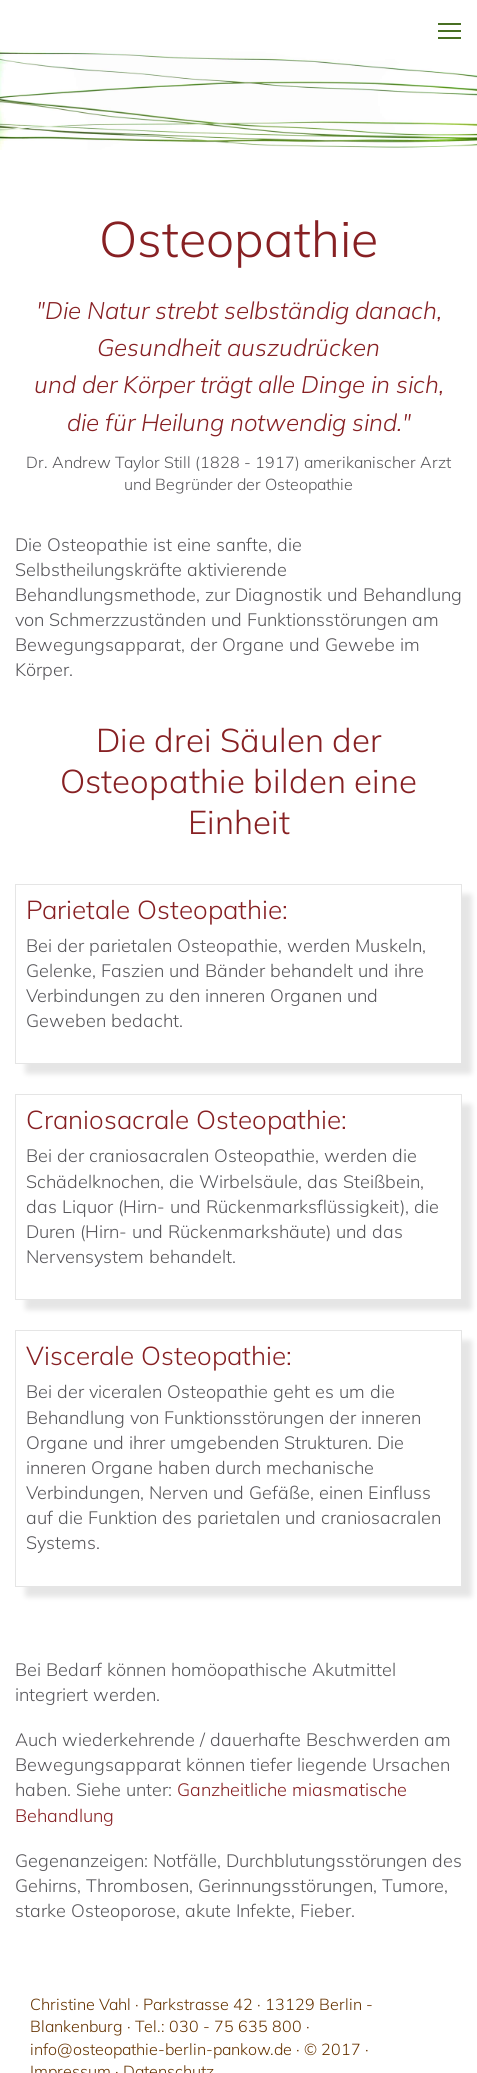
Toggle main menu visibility (449, 16)
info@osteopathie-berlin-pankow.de (161, 2049)
